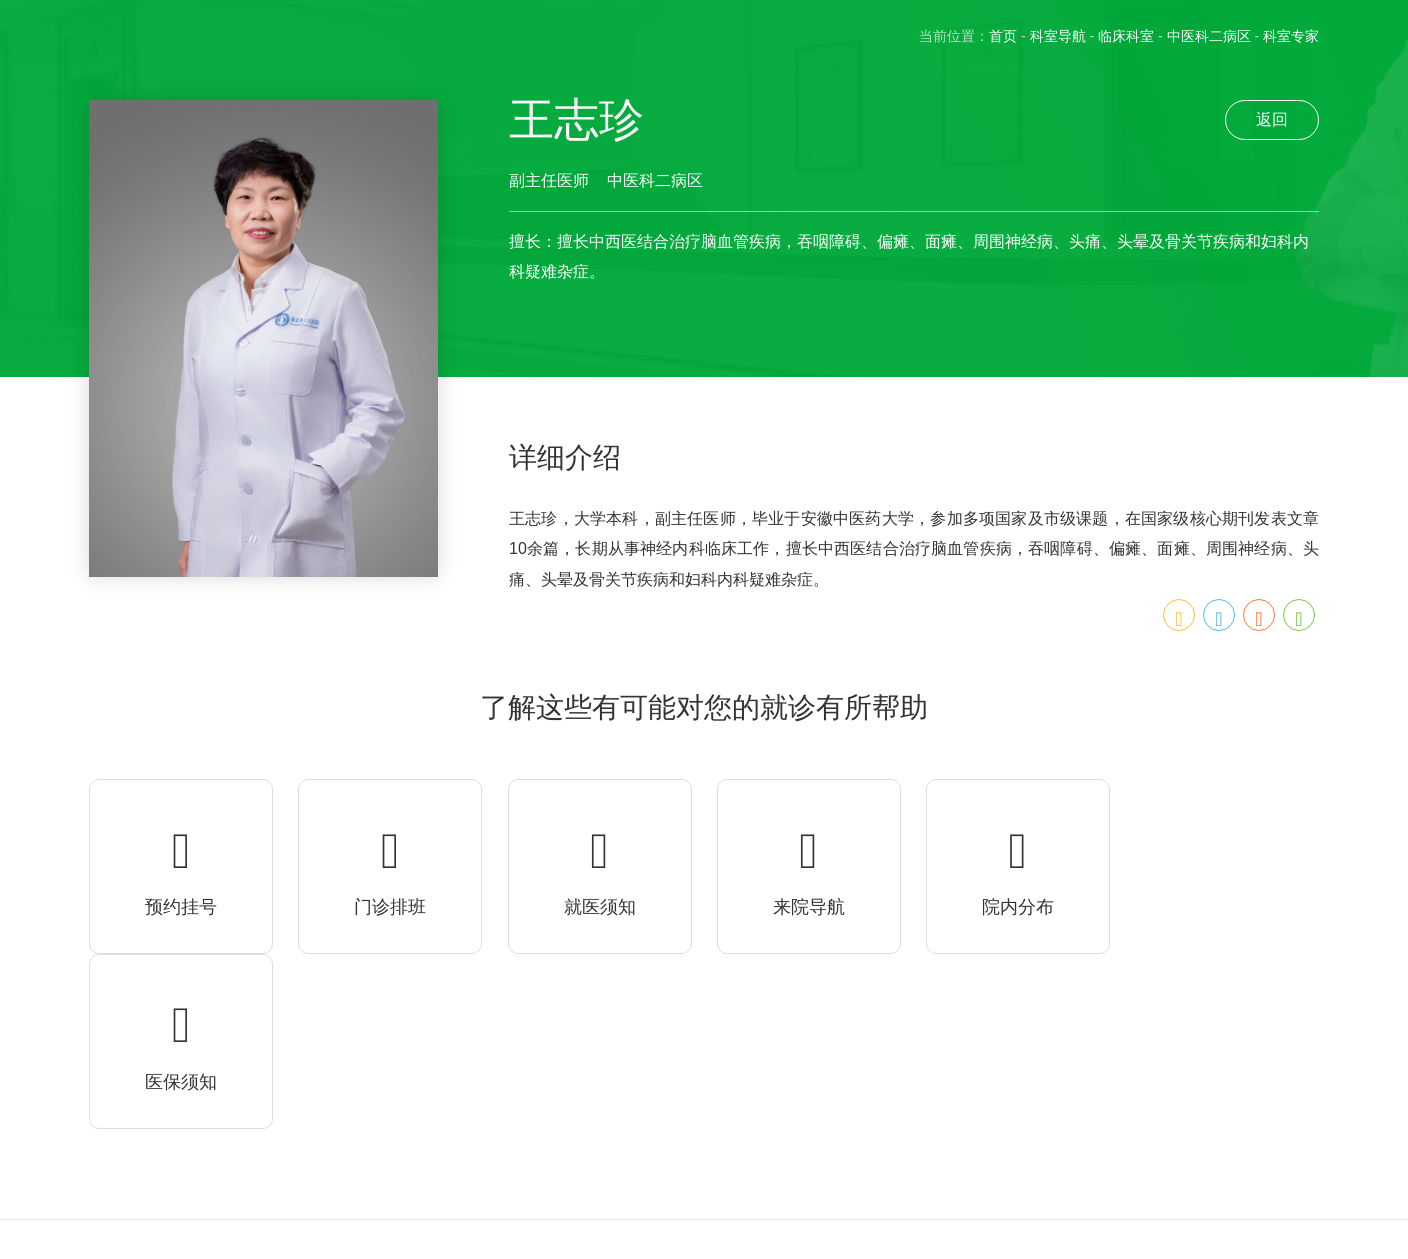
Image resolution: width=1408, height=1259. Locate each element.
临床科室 (1126, 36)
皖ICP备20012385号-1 (205, 1247)
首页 (1003, 36)
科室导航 (1058, 36)
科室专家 (1291, 36)
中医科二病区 (1209, 36)
